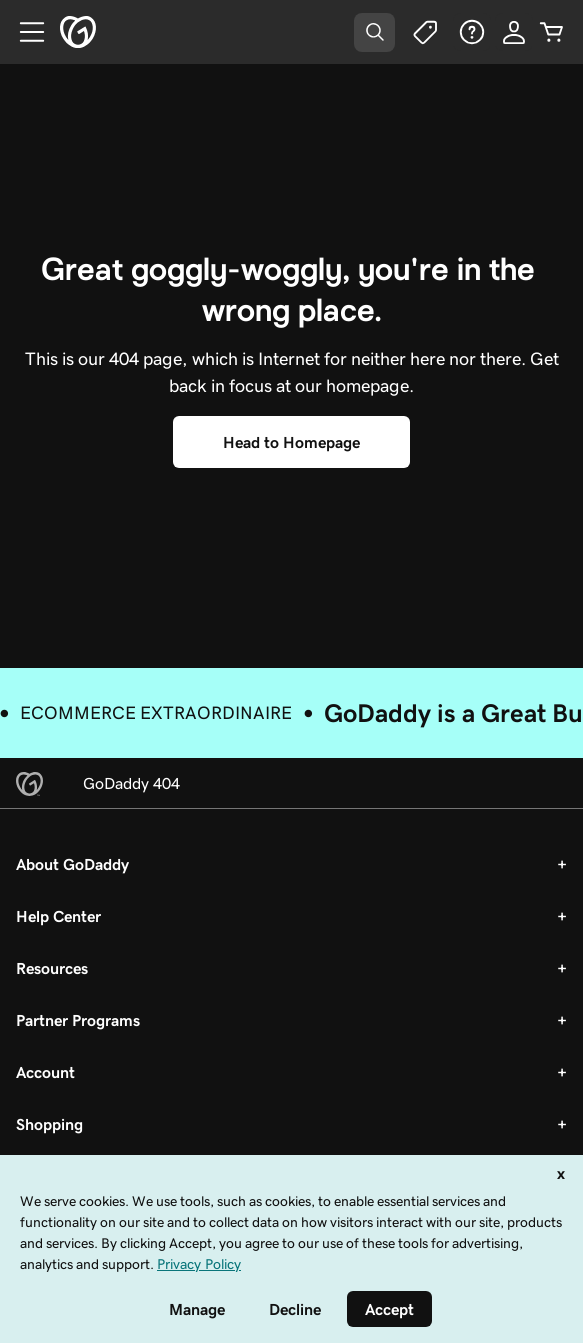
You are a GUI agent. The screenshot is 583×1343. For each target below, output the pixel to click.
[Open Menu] (24, 32)
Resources (52, 968)
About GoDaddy (72, 864)
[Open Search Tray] (374, 32)
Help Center (58, 916)
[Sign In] (514, 32)
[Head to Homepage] (291, 442)
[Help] (472, 32)
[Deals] (424, 32)
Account (45, 1072)
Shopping (49, 1124)
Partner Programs (78, 1020)
